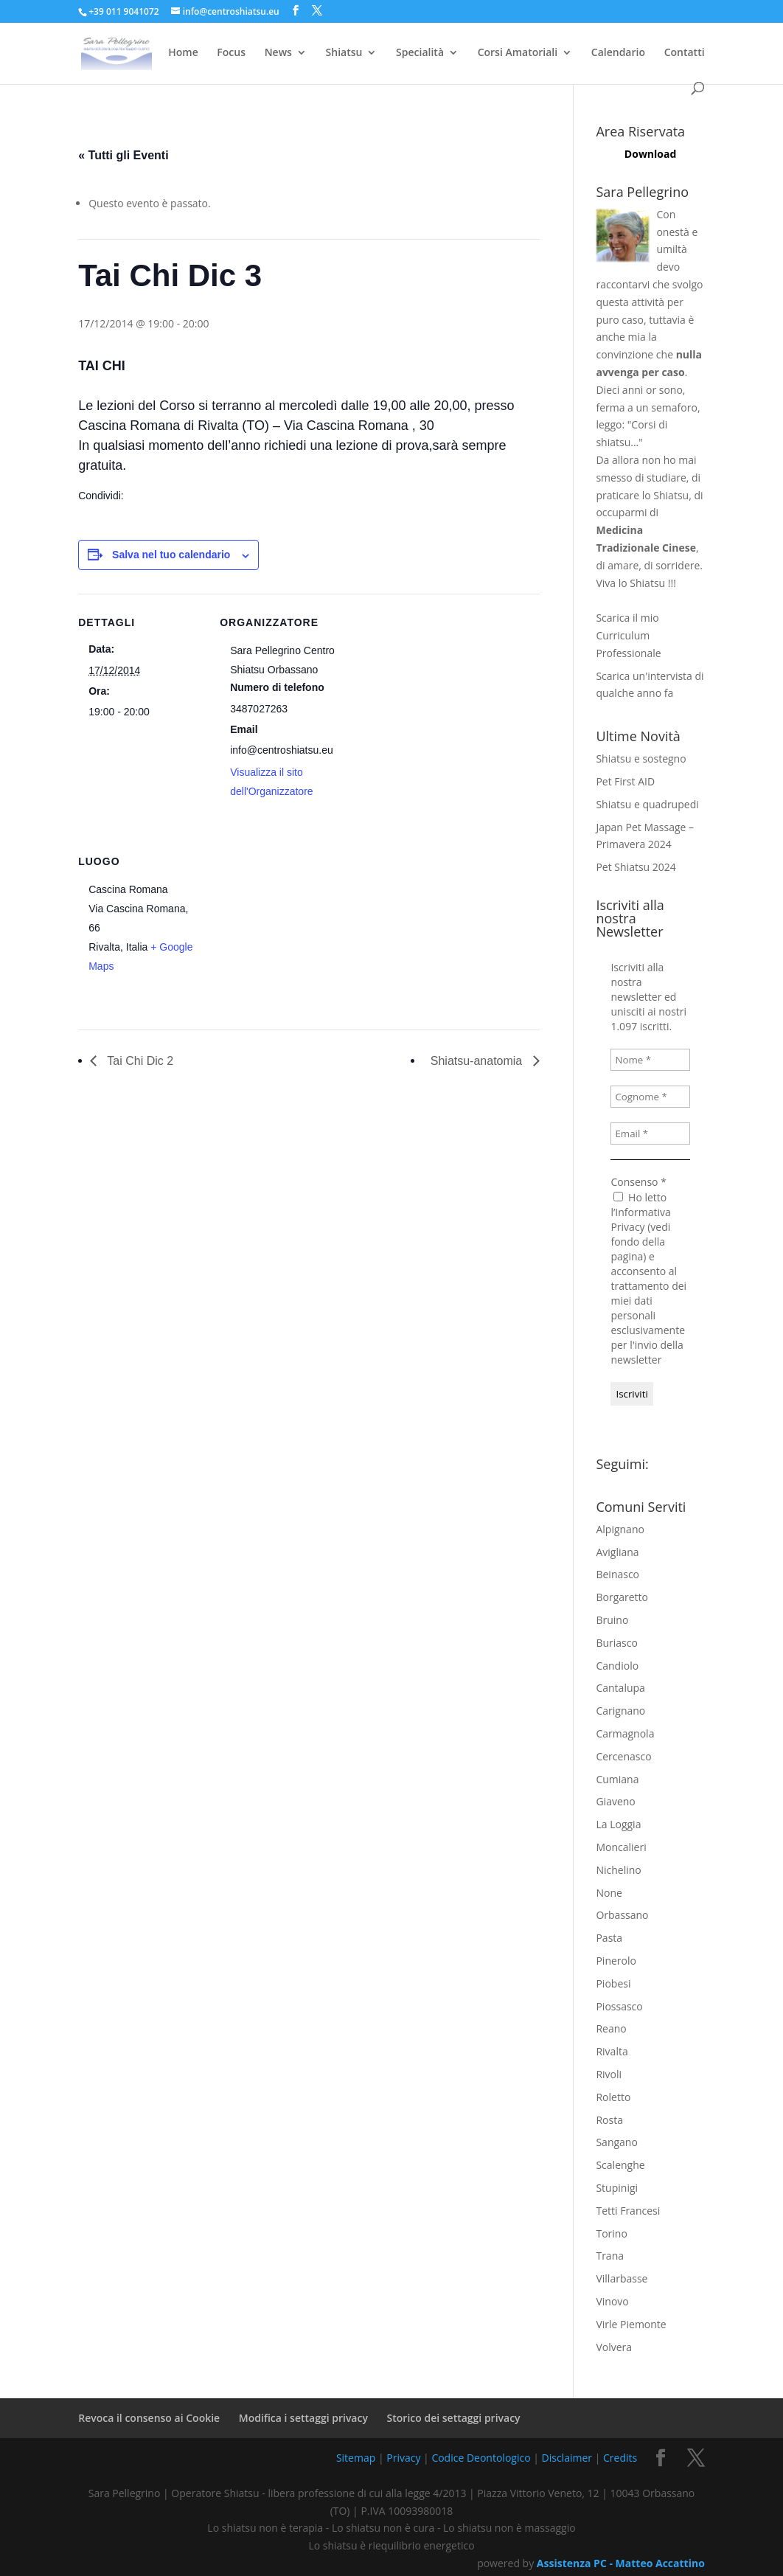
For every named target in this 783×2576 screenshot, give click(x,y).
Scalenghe (620, 2165)
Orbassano (622, 1915)
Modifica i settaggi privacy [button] (303, 2418)
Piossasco (619, 2006)
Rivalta (611, 2051)
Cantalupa (620, 1688)
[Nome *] (649, 1060)
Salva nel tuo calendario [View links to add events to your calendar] (171, 554)
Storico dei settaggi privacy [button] (454, 2418)
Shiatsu (344, 53)
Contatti (684, 53)
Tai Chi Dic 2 (138, 1061)
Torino (611, 2233)
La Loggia (618, 1824)
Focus (231, 53)
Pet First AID (625, 781)
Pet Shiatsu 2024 (635, 867)
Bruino (612, 1620)
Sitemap (355, 2458)
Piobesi (613, 1983)
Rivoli (609, 2074)
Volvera (614, 2347)
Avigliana (617, 1552)
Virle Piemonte (631, 2324)
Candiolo (617, 1666)
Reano (611, 2028)
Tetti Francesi (628, 2211)
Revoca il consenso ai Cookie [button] (149, 2418)
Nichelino (618, 1870)
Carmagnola (625, 1733)
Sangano (616, 2142)
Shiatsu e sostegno (641, 758)
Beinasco (617, 1574)
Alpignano (620, 1529)
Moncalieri (621, 1847)
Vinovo (612, 2301)
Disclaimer (567, 2458)
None (609, 1893)
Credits (620, 2458)
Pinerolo (616, 1961)
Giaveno (615, 1801)
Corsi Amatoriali (518, 53)
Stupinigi (617, 2188)
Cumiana (617, 1779)
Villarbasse (621, 2278)
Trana (610, 2256)
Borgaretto (622, 1597)
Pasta (609, 1938)
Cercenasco (623, 1756)
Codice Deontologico (480, 2458)
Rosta (609, 2120)
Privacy (403, 2458)
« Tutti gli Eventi (123, 155)
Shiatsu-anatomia (478, 1061)
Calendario (618, 53)
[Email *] (649, 1133)
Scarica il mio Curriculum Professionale (628, 635)
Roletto (613, 2097)
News (278, 53)
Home (183, 53)
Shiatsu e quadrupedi (647, 804)
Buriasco (616, 1643)
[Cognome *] (649, 1097)
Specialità (420, 53)
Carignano (620, 1711)
